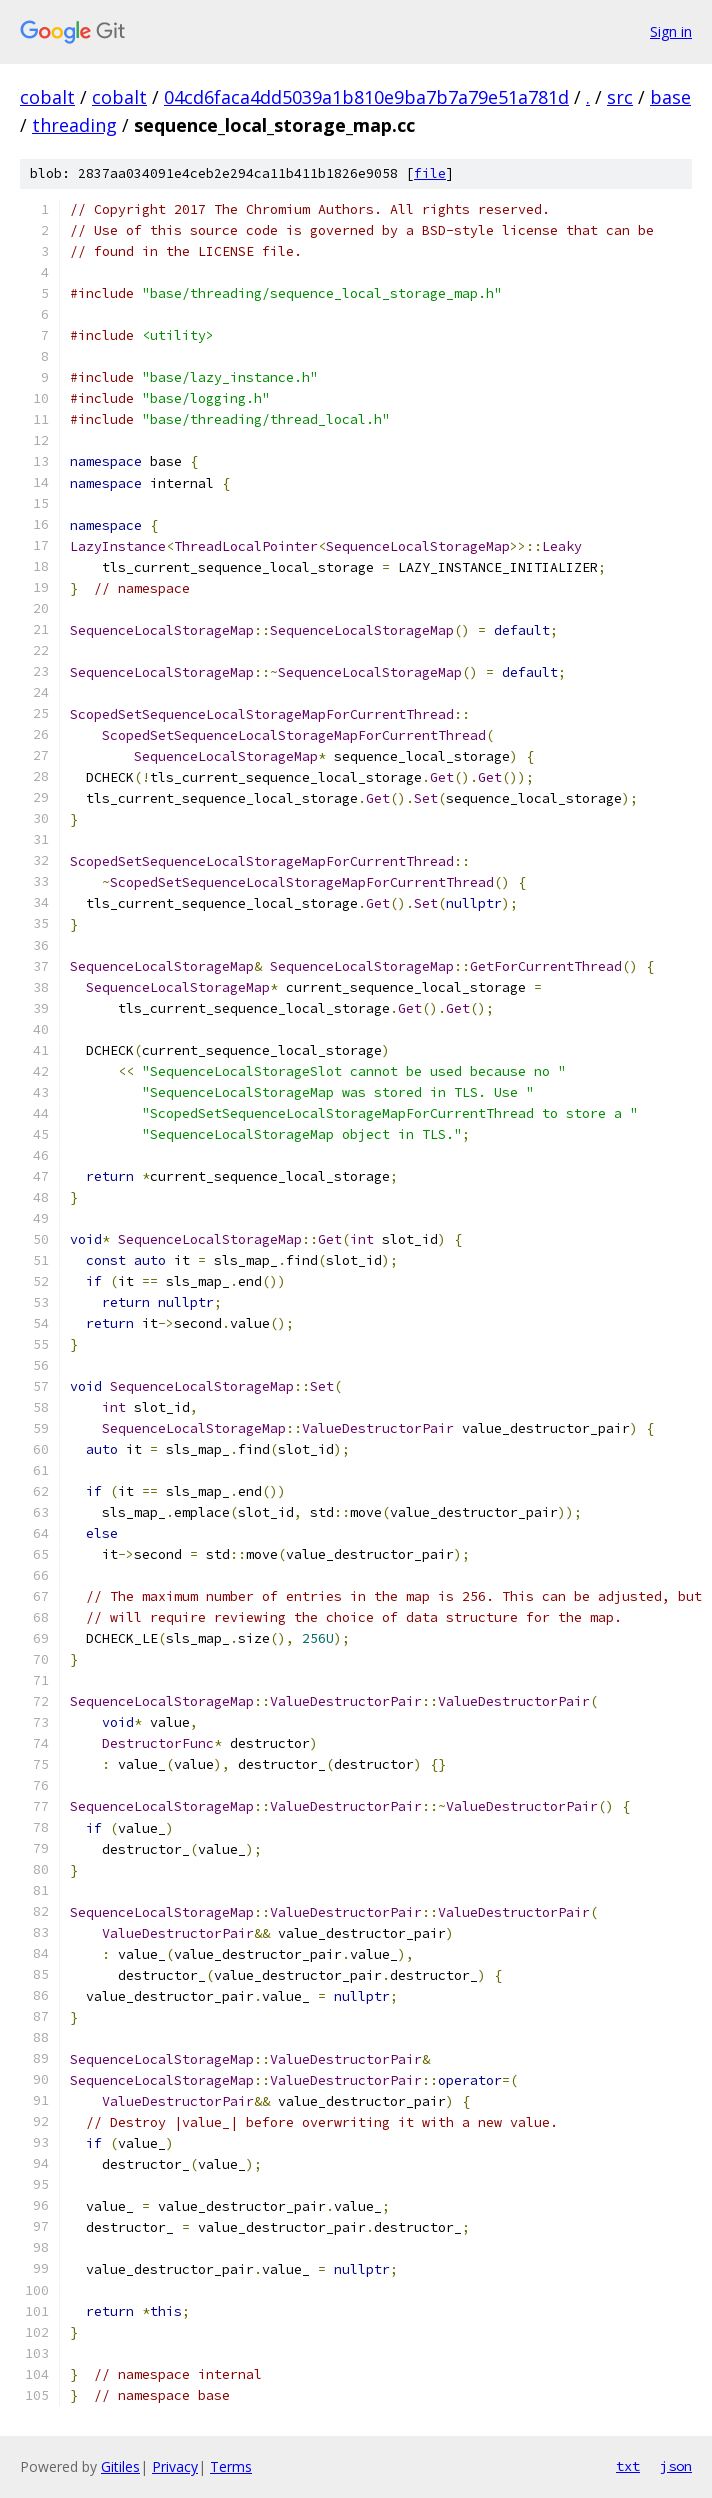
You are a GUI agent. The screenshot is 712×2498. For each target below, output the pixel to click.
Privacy (175, 2466)
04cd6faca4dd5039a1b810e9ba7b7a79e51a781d (366, 97)
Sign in (671, 31)
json (676, 2466)
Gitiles (120, 2466)
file (430, 173)
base (670, 97)
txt (628, 2466)
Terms (231, 2466)
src (620, 97)
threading (74, 125)
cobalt (47, 97)
